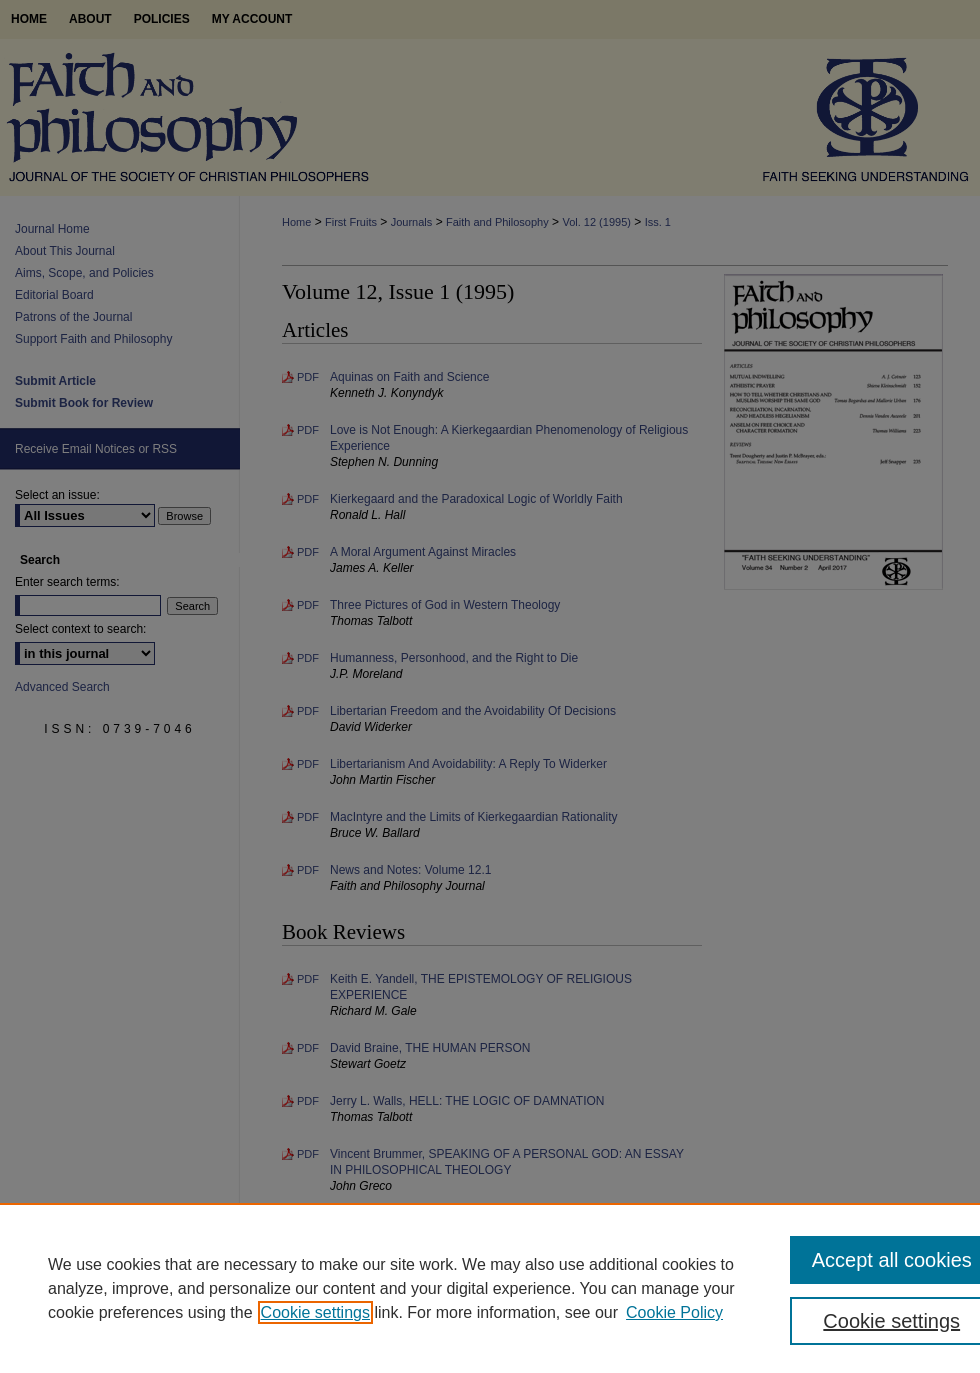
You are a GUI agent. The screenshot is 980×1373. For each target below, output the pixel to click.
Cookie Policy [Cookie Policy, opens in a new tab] (674, 1312)
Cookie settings (315, 1312)
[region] (490, 1288)
